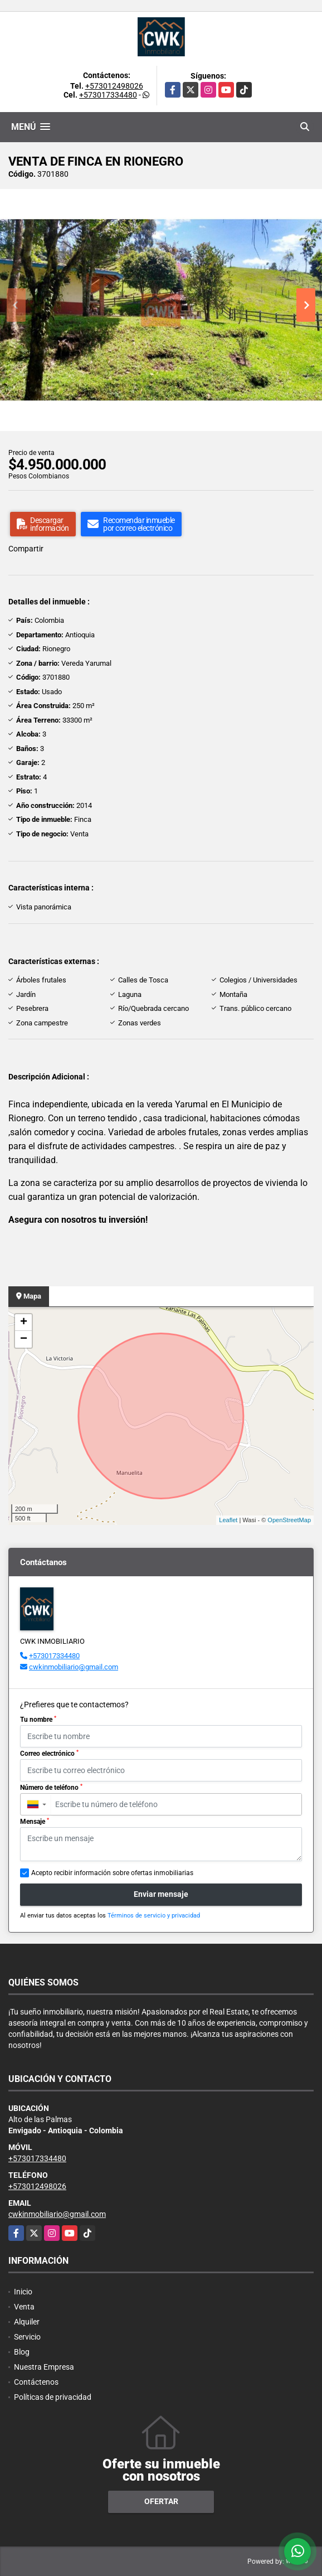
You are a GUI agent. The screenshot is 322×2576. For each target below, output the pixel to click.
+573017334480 (108, 94)
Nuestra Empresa (44, 2366)
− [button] (23, 1339)
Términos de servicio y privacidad (154, 1915)
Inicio (23, 2291)
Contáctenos (36, 2382)
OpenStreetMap (289, 1520)
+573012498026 (114, 85)
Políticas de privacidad (52, 2397)
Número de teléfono (51, 1787)
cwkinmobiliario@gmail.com (73, 1667)
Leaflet (228, 1520)
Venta (24, 2306)
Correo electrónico (49, 1753)
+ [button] (23, 1322)
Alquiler (27, 2321)
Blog (22, 2351)
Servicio (27, 2336)
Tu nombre (38, 1719)
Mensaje (34, 1821)
